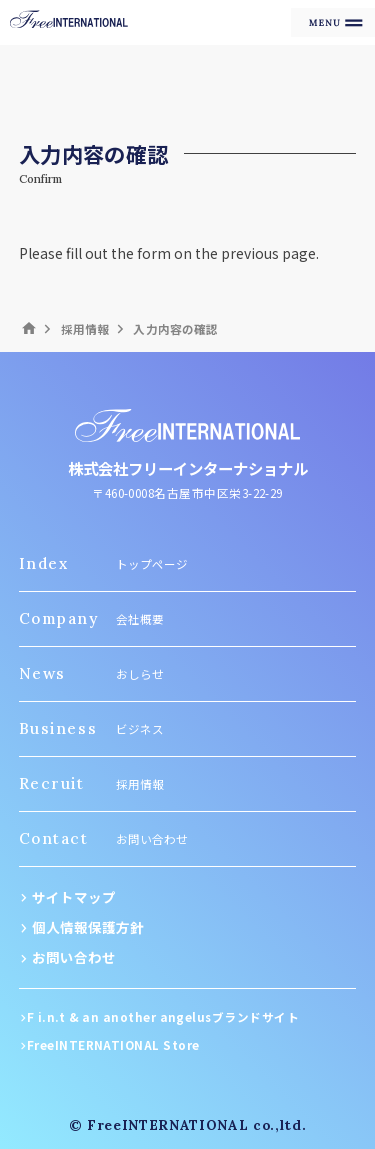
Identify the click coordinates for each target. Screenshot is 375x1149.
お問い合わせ (74, 957)
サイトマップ (74, 897)
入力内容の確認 (175, 329)
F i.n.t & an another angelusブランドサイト (163, 1017)
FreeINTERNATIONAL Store (113, 1045)
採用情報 (85, 329)
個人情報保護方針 (88, 927)
